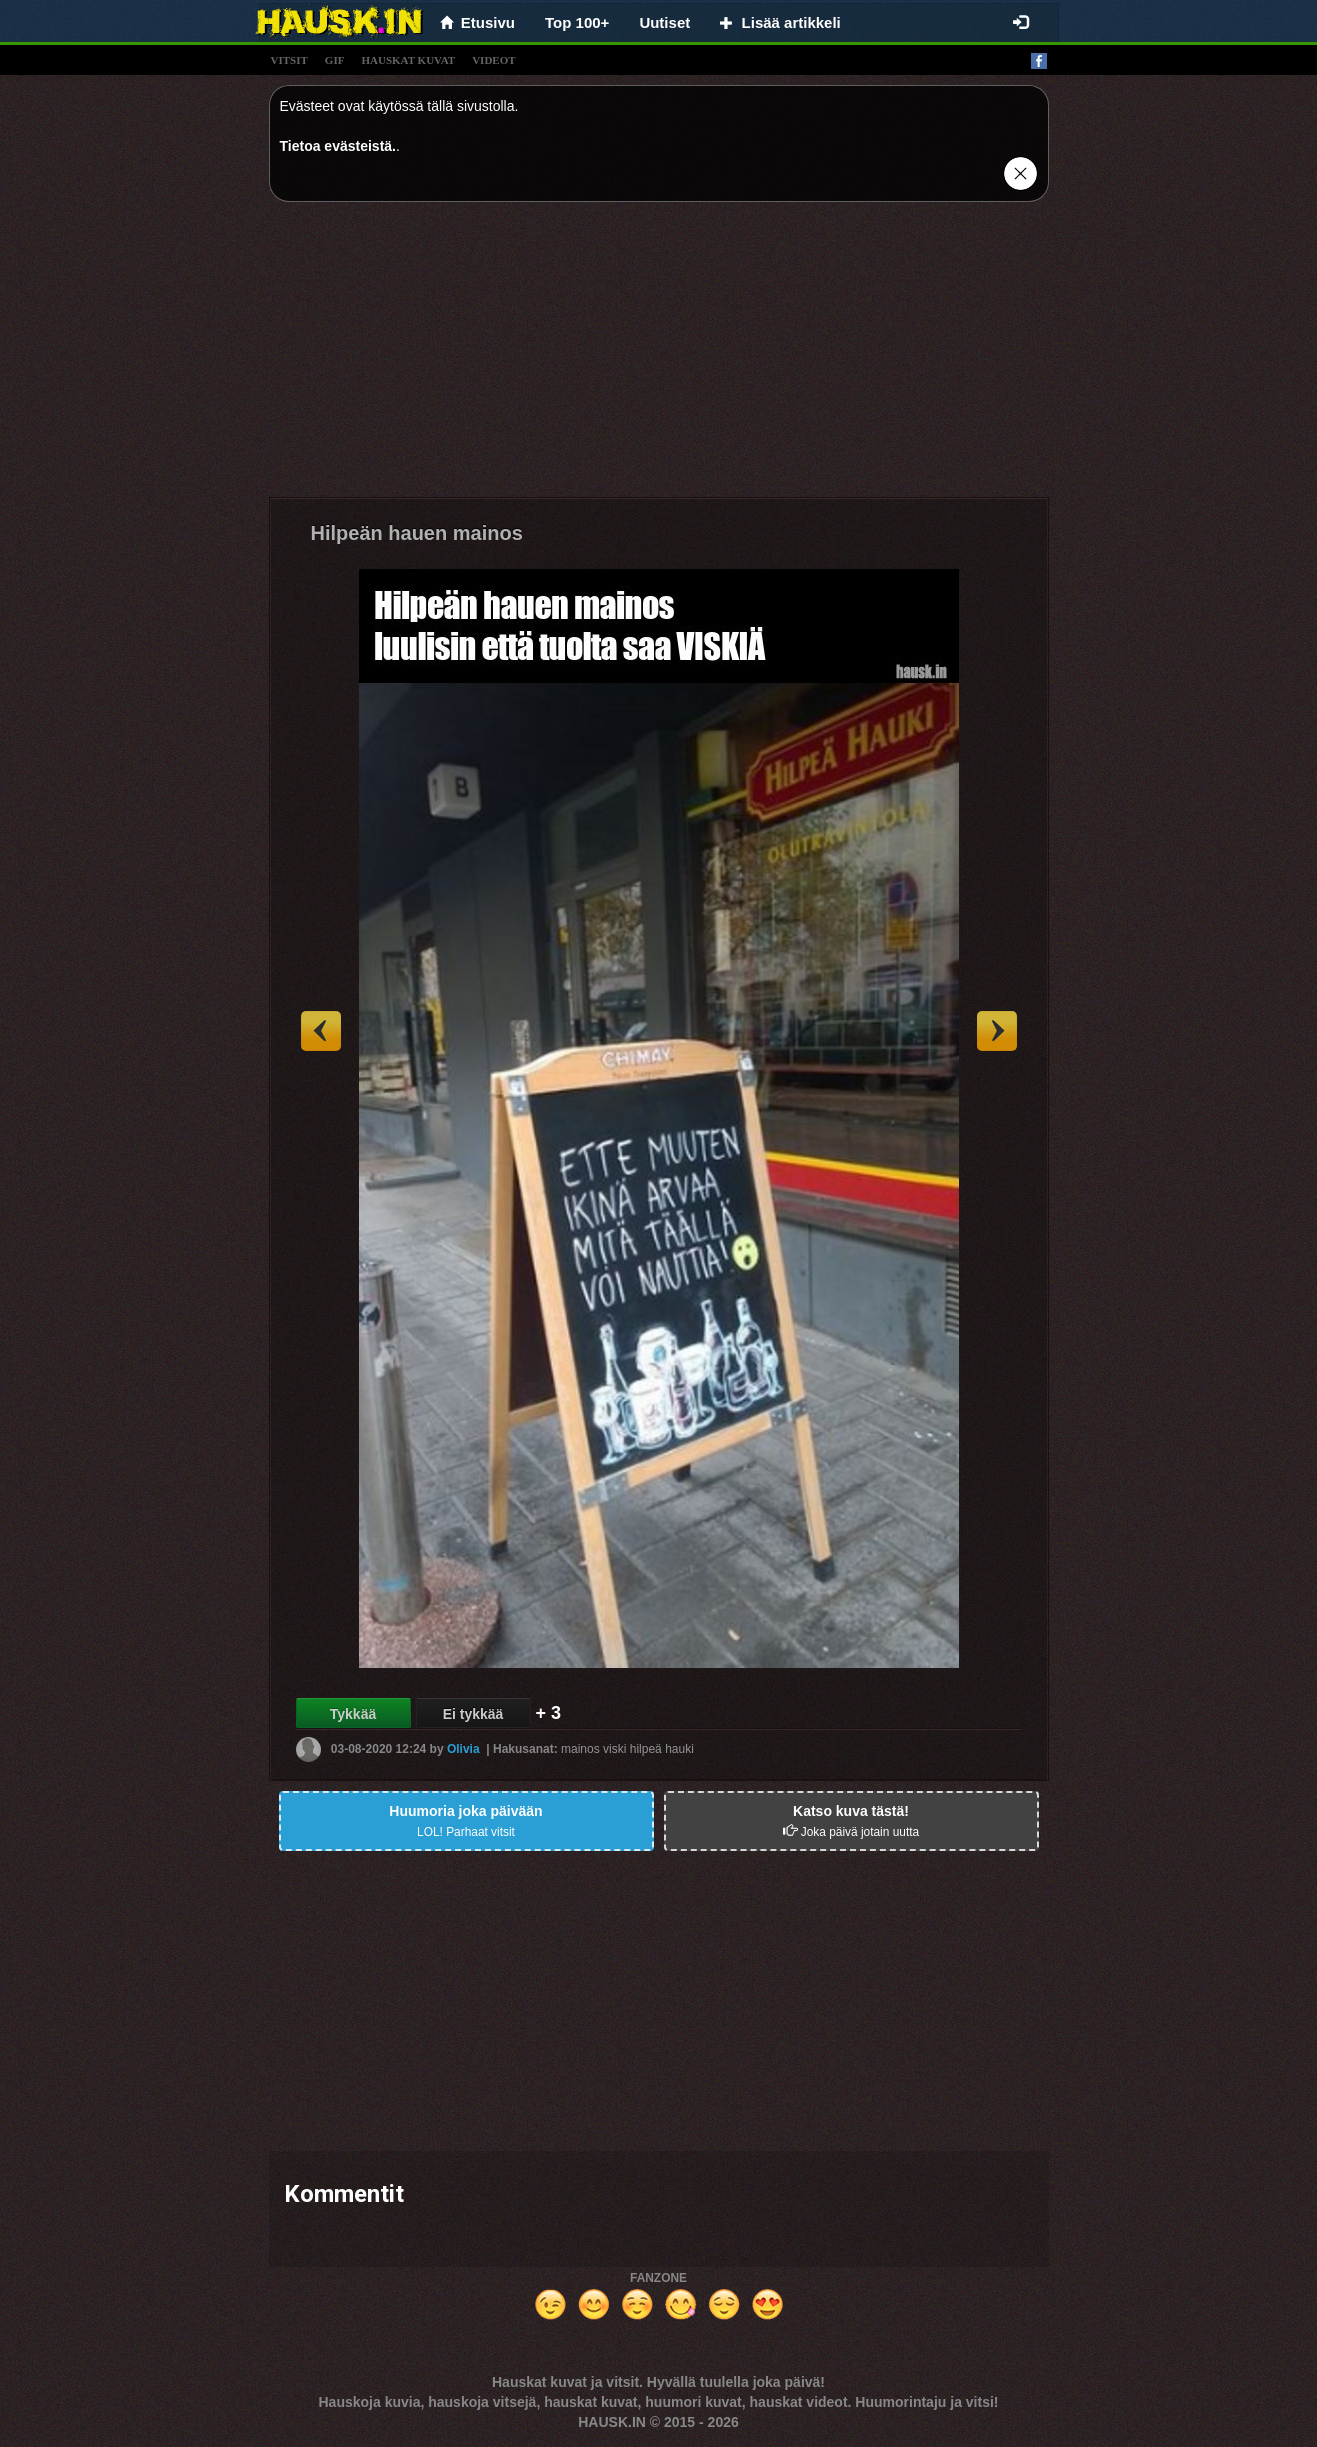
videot (493, 60)
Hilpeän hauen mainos (417, 533)
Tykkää (353, 1714)
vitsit (289, 60)
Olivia (463, 1749)
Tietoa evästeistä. (338, 146)
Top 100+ (577, 22)
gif (335, 60)
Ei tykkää (473, 1714)
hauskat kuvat (408, 60)
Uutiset (664, 22)
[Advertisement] (659, 357)
